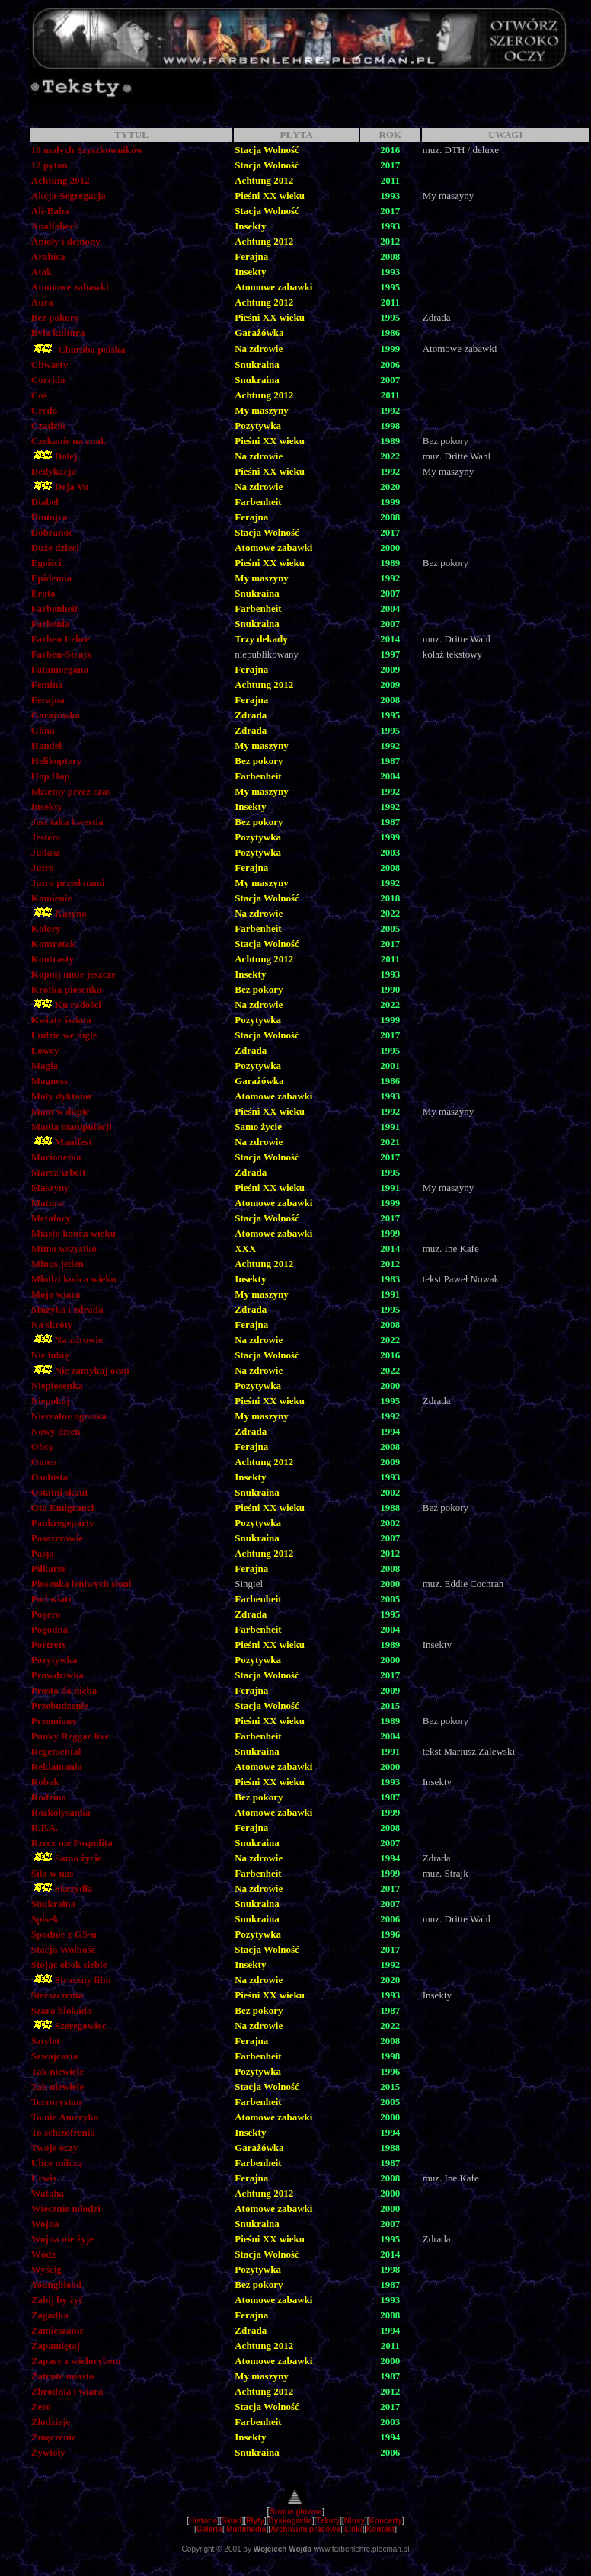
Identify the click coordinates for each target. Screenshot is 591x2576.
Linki (353, 2529)
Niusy (354, 2521)
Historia (203, 2521)
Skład (232, 2521)
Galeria (209, 2529)
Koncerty (385, 2521)
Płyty (255, 2521)
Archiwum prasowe (305, 2529)
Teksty (328, 2521)
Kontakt (380, 2529)
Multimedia (246, 2529)
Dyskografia (290, 2521)
